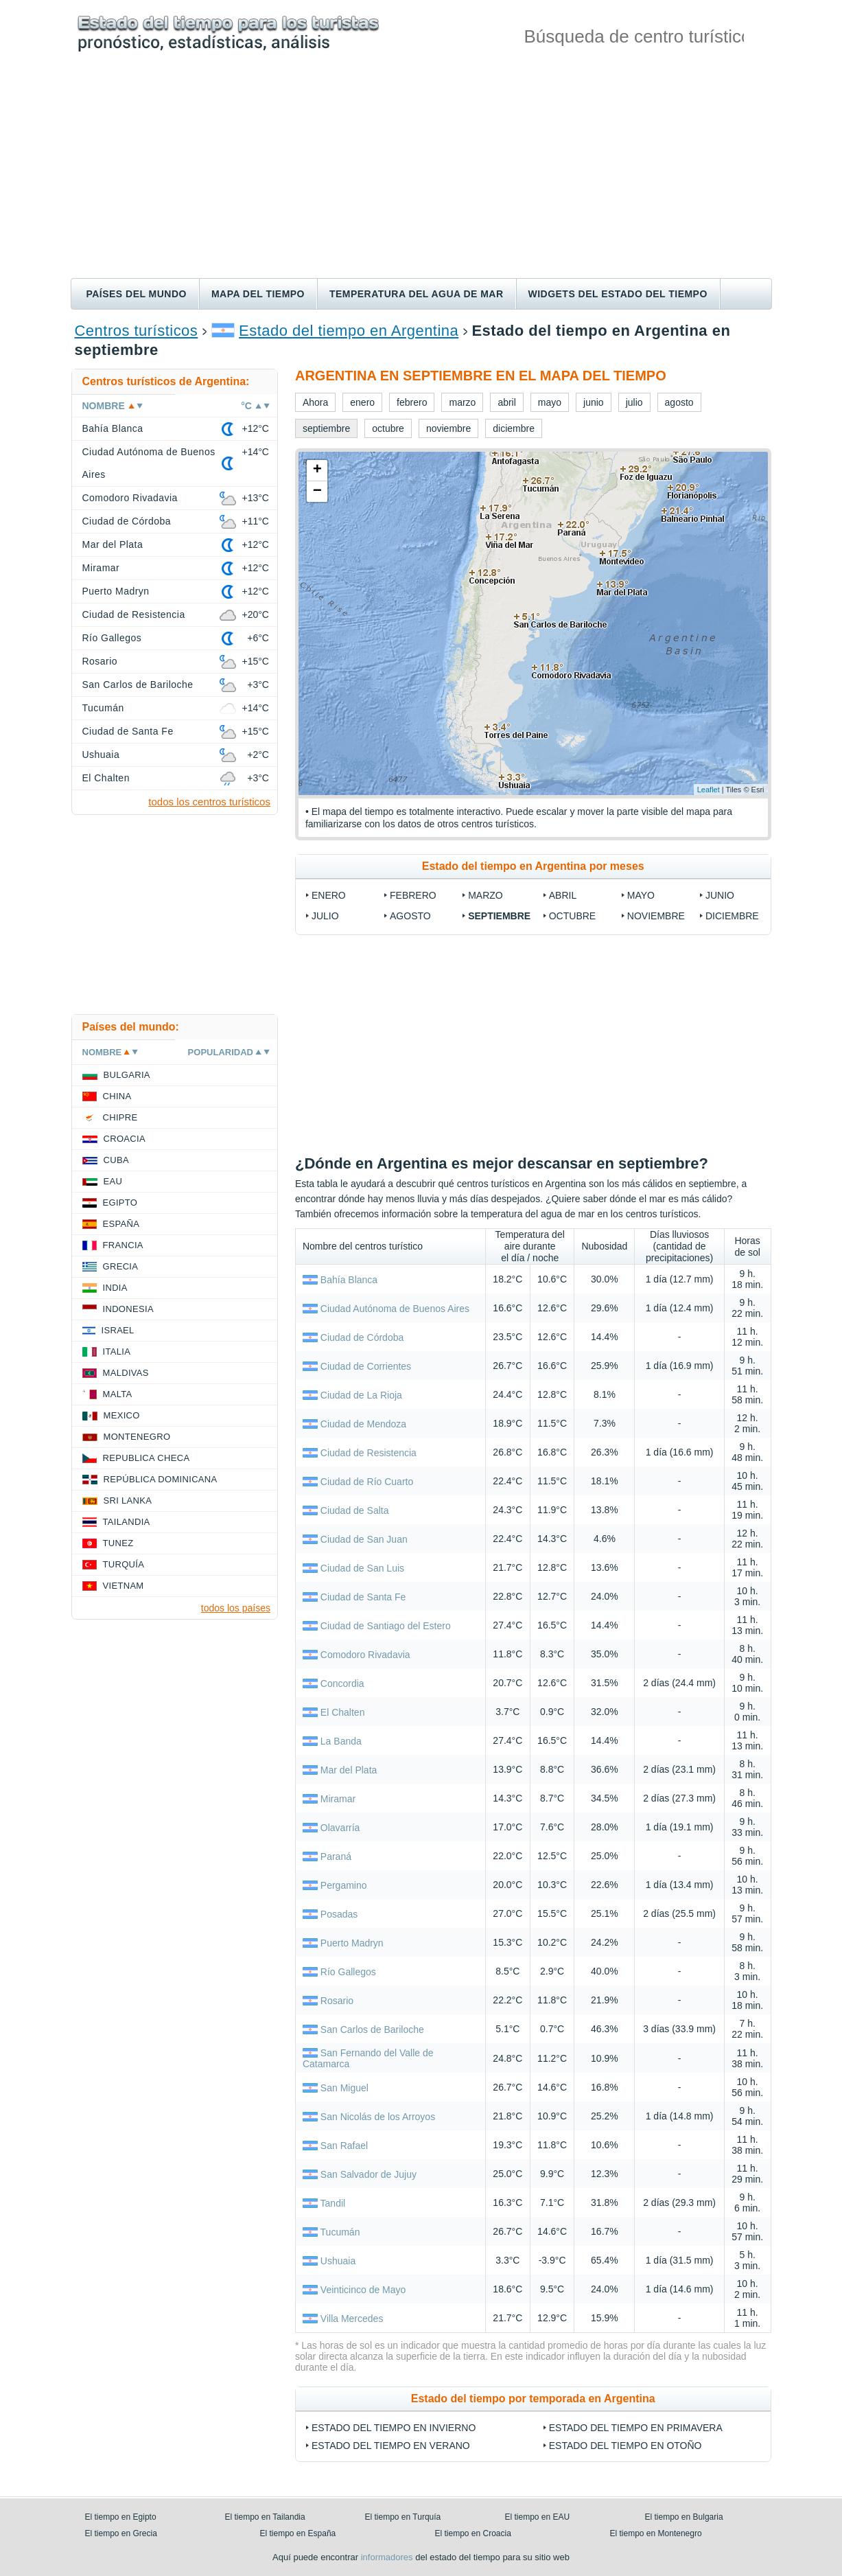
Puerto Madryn (352, 1942)
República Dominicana (161, 1479)
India (115, 1288)
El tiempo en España (298, 2533)
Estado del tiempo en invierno (394, 2427)
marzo (485, 895)
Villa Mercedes (352, 2318)
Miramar (337, 1798)
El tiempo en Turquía (403, 2517)
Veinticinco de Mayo (363, 2289)
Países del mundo (136, 293)
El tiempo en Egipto (120, 2517)
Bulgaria (127, 1075)
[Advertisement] (421, 175)
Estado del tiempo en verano (391, 2445)
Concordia (342, 1683)
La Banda (341, 1741)
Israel (118, 1330)
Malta (117, 1394)
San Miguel (344, 2087)
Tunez (118, 1543)
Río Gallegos (348, 1971)
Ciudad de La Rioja (361, 1395)
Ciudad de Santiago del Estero (385, 1625)
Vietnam (123, 1585)
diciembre (732, 915)
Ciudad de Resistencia (368, 1452)
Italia (117, 1351)
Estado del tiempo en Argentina (348, 330)
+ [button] (317, 470)
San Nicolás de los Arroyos (377, 2116)
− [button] (317, 491)
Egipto (120, 1202)
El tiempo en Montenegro (656, 2533)
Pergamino (343, 1885)
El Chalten (342, 1712)
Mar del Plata (348, 1769)
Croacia (124, 1139)
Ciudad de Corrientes (365, 1366)
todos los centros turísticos (209, 801)
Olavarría (340, 1827)
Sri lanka (128, 1500)
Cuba (116, 1160)
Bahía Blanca (348, 1279)
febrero (413, 895)
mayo (641, 895)
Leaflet (708, 789)
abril (562, 895)
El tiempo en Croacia (473, 2533)
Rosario (336, 2000)
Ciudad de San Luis (362, 1568)
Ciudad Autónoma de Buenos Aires (394, 1308)
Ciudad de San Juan (364, 1539)
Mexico (122, 1415)
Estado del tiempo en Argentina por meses (533, 866)
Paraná (335, 1856)
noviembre (656, 915)
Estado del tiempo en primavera (636, 2427)
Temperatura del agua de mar (416, 293)
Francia (123, 1245)
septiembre (499, 915)
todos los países (235, 1607)
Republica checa (146, 1458)
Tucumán (340, 2232)
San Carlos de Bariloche (372, 2029)
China (117, 1096)
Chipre (120, 1117)
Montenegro (137, 1436)
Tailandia (126, 1522)
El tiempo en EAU (537, 2517)
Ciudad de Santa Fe (363, 1596)
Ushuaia (337, 2260)
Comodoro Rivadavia (365, 1654)
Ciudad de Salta (354, 1510)
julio (325, 915)
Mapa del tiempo (258, 293)
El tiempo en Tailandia (265, 2517)
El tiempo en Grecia (121, 2533)
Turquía (124, 1564)
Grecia (121, 1266)
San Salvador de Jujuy (368, 2174)
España (121, 1224)
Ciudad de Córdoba (362, 1337)
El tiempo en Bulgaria (684, 2517)
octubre (572, 915)
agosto (410, 915)
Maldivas (126, 1373)
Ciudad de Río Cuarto (366, 1481)
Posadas (339, 1914)
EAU (113, 1181)
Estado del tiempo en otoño (625, 2445)
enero (329, 895)
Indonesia (128, 1309)
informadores (387, 2557)
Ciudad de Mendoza (363, 1423)
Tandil (333, 2203)
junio (719, 895)
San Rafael (344, 2145)
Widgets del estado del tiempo (617, 293)
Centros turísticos (136, 330)
